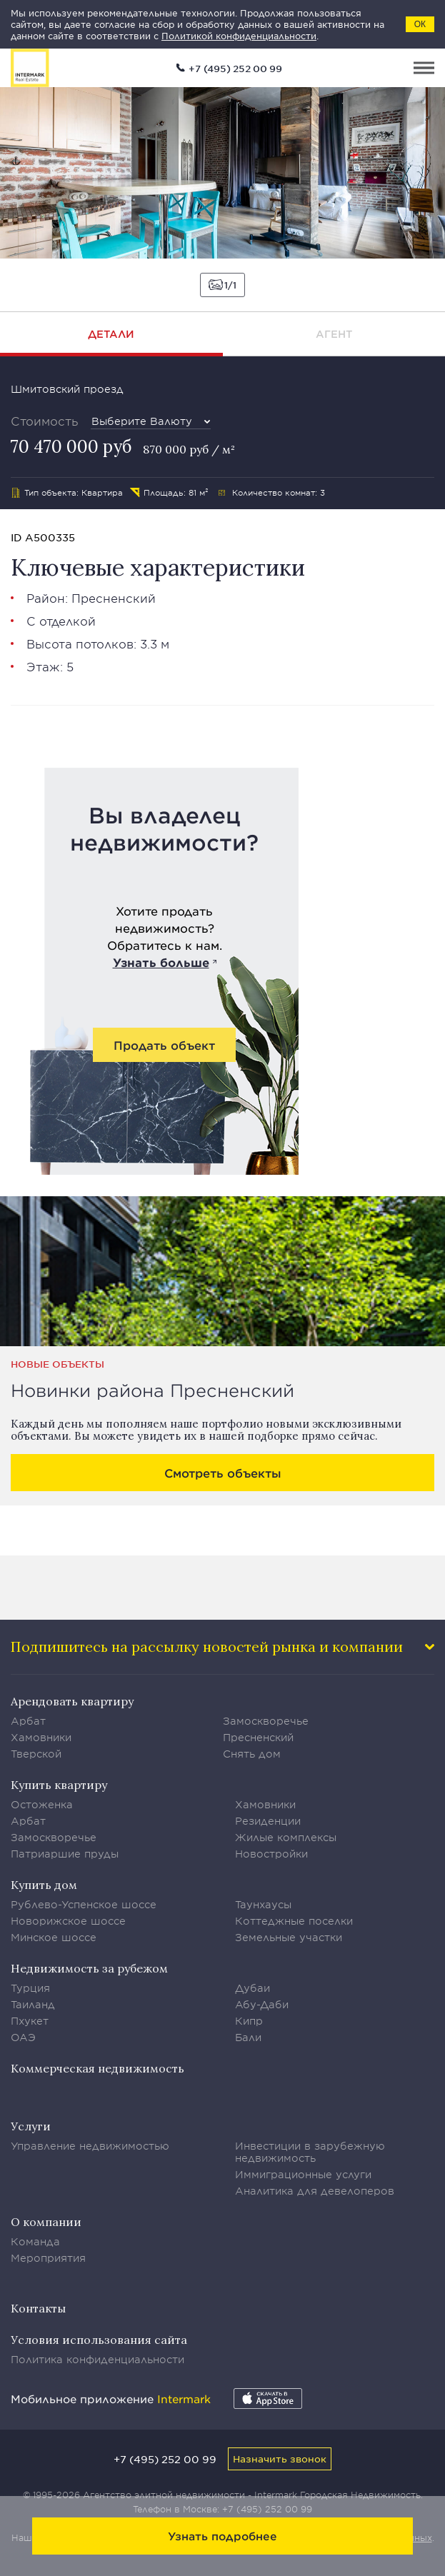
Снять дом (252, 1754)
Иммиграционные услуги (303, 2174)
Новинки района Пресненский (152, 1390)
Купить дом (44, 1885)
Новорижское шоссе (68, 1921)
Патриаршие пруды (65, 1854)
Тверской (36, 1754)
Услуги (31, 2126)
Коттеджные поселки (294, 1921)
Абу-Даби (262, 2004)
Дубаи (252, 1988)
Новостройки (271, 1854)
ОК (420, 24)
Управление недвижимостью (90, 2146)
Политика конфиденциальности (97, 2359)
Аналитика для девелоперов (314, 2191)
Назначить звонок (279, 2458)
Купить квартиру (59, 1785)
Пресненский (113, 598)
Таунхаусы (263, 1904)
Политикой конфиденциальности (238, 35)
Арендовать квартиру (72, 1701)
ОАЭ (23, 2037)
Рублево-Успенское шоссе (83, 1904)
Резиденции (268, 1821)
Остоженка (42, 1804)
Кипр (249, 2021)
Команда (35, 2241)
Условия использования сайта (99, 2339)
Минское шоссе (53, 1937)
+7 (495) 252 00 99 (235, 68)
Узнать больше (161, 962)
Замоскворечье (266, 1721)
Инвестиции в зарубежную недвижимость (310, 2152)
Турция (30, 1988)
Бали (248, 2037)
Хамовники (41, 1737)
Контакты (38, 2308)
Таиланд (33, 2004)
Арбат (28, 1721)
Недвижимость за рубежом (89, 1968)
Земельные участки (288, 1937)
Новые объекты (57, 1364)
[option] (222, 173)
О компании (46, 2222)
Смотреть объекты (222, 1472)
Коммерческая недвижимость (97, 2068)
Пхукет (30, 2021)
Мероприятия (48, 2258)
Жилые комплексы (285, 1837)
